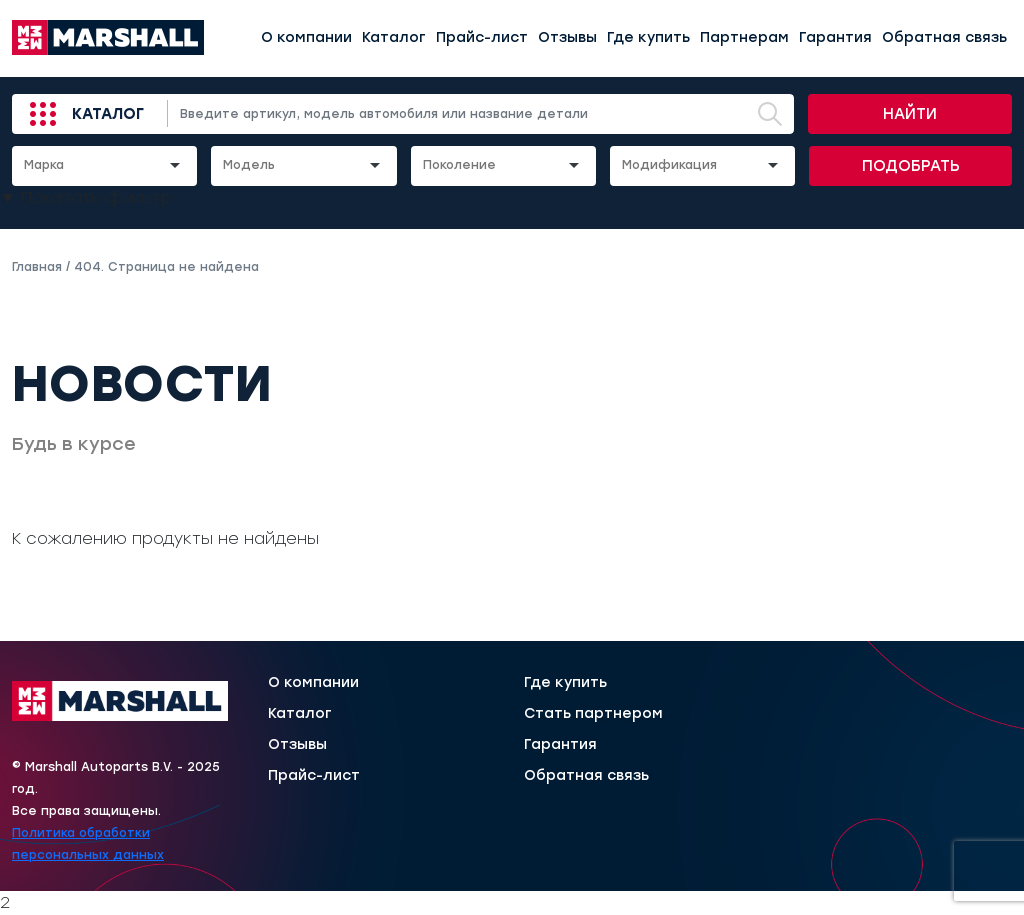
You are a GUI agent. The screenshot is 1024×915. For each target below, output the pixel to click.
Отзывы (567, 37)
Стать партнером (593, 714)
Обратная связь (944, 37)
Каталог (394, 37)
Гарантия (835, 37)
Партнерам (744, 37)
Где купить (648, 37)
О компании (306, 37)
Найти (910, 114)
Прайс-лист (482, 37)
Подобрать (911, 166)
